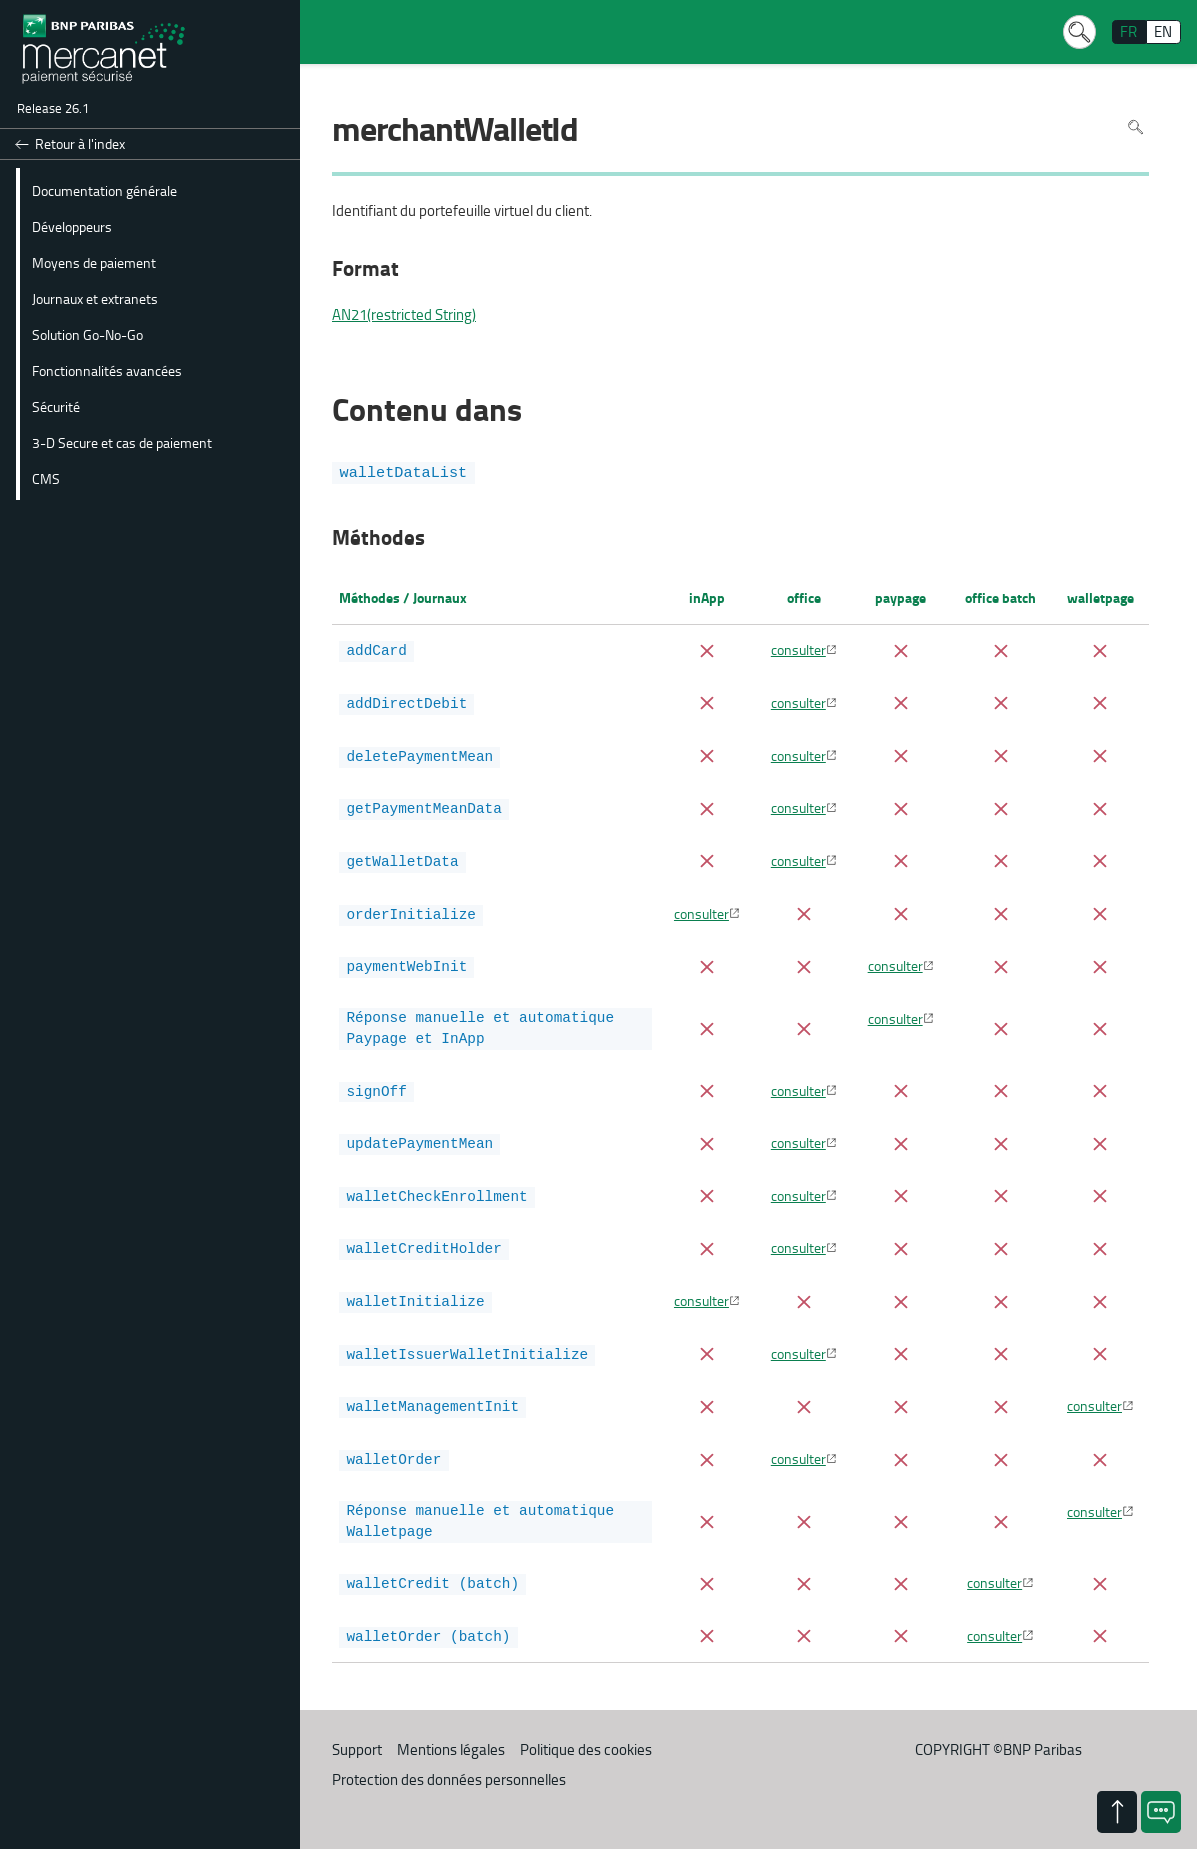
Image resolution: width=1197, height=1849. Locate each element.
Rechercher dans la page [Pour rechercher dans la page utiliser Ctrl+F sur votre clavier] (1135, 127)
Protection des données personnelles (449, 1762)
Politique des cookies (586, 1732)
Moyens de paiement (94, 262)
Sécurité (56, 406)
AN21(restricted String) (404, 315)
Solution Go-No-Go (87, 334)
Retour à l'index (80, 143)
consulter (798, 649)
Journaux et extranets (95, 298)
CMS (46, 478)
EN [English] (1163, 31)
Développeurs (72, 226)
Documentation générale (104, 190)
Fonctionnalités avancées (107, 370)
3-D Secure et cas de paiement (122, 442)
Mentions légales (451, 1732)
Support (357, 1732)
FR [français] (1128, 31)
